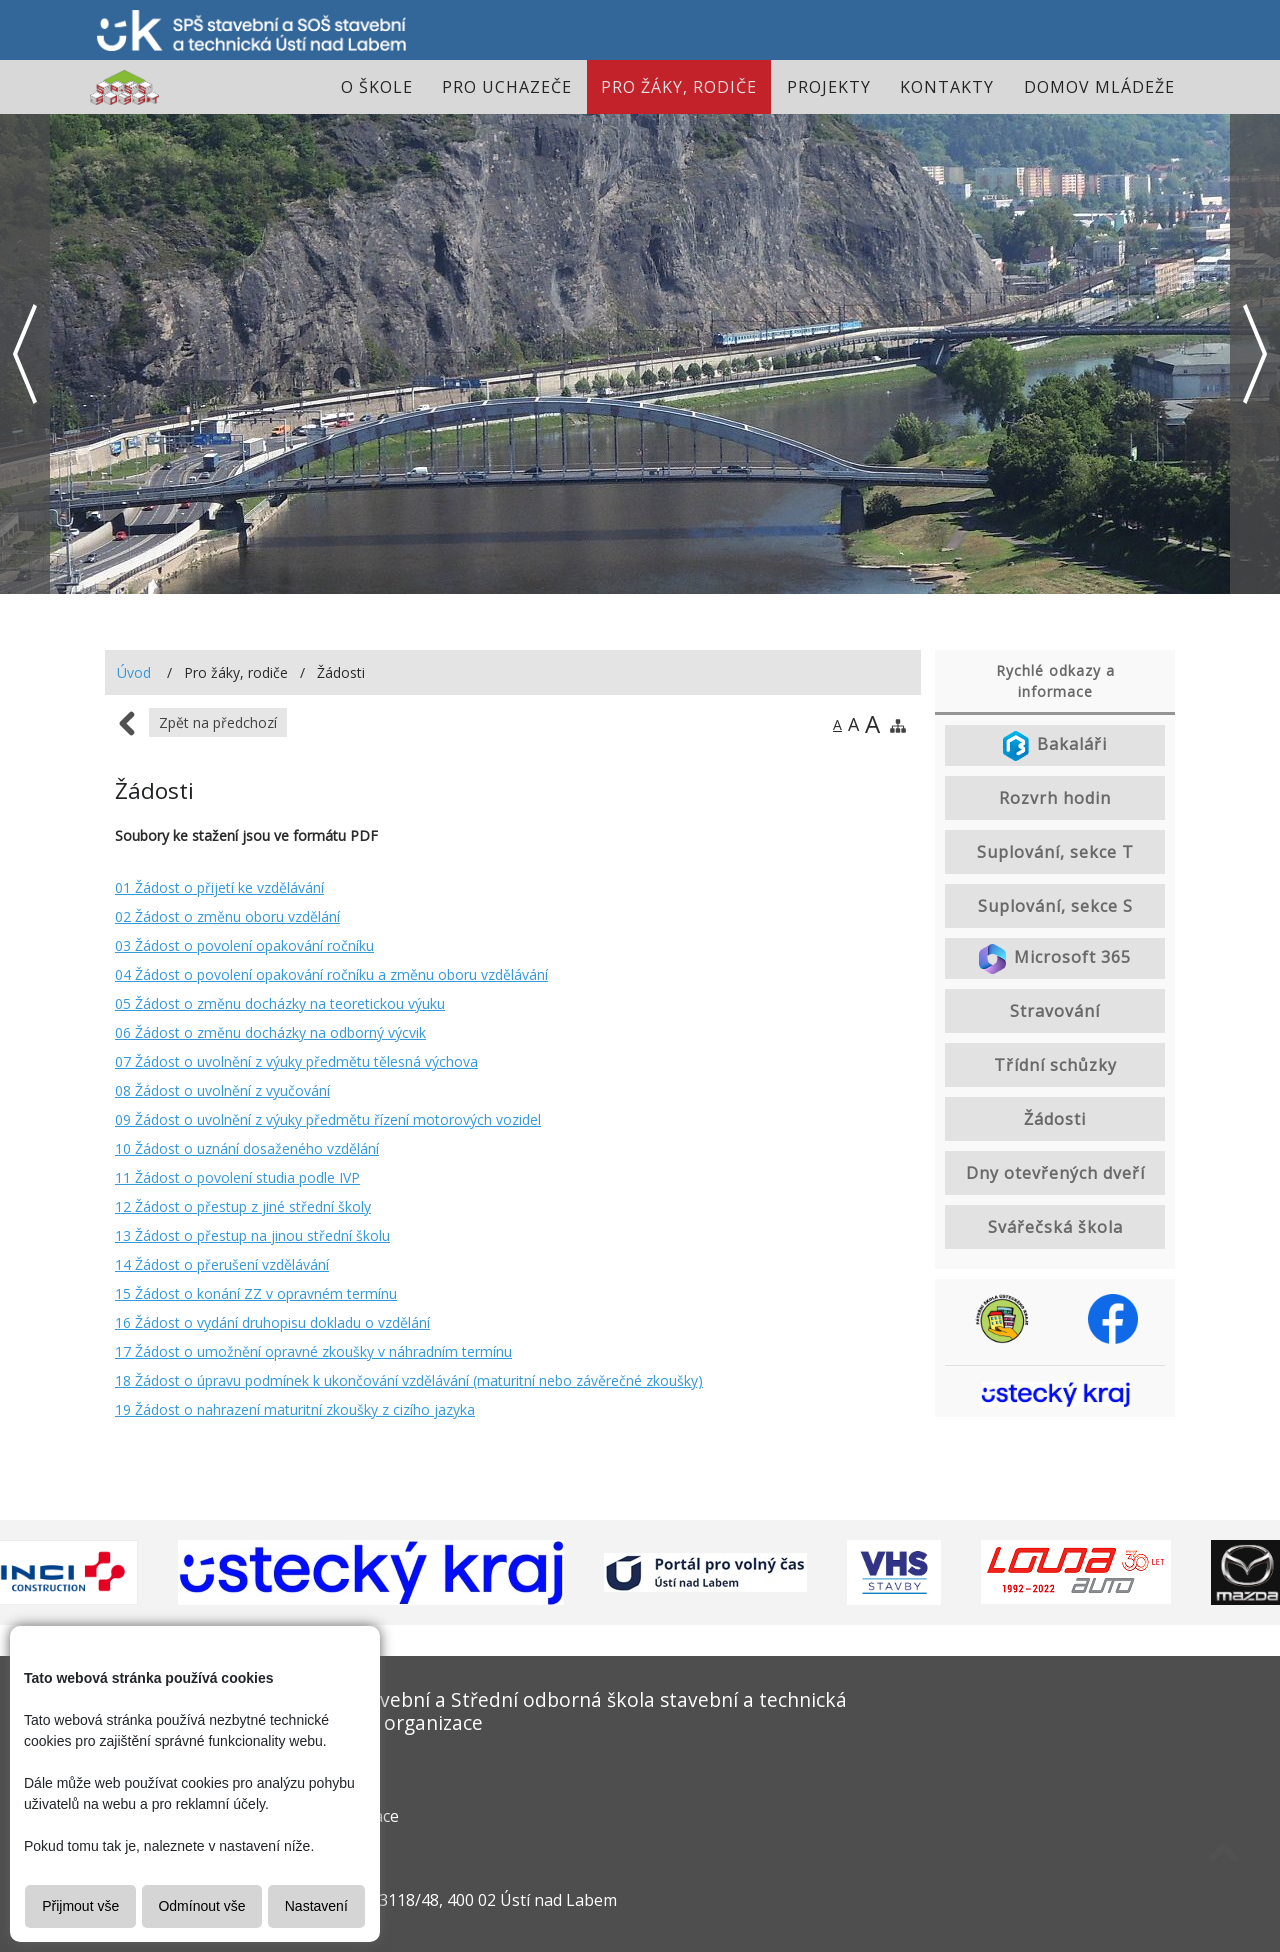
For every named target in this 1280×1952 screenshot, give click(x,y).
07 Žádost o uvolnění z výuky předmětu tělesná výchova (296, 1061)
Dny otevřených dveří (1055, 1173)
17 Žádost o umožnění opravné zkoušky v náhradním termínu (313, 1351)
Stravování (1055, 1011)
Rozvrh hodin (1055, 798)
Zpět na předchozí (218, 722)
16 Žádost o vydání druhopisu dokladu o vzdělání (272, 1322)
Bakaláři (1055, 746)
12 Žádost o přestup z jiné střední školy (243, 1206)
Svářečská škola (1055, 1227)
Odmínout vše (201, 1906)
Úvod (134, 672)
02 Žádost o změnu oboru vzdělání (227, 916)
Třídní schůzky (1055, 1065)
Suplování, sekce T (1055, 852)
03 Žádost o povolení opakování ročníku (244, 945)
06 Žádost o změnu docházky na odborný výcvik (270, 1032)
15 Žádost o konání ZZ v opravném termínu (256, 1293)
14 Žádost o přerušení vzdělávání (222, 1264)
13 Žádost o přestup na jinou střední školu (252, 1235)
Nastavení (316, 1906)
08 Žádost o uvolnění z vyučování (222, 1090)
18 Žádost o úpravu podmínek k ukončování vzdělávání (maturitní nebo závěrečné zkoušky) (409, 1380)
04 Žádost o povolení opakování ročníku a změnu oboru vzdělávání (331, 974)
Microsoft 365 (1055, 959)
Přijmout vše (80, 1906)
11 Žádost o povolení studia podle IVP (237, 1177)
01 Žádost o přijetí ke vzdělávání (219, 887)
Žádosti (1055, 1119)
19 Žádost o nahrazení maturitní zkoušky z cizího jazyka (295, 1409)
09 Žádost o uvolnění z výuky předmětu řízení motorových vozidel (328, 1119)
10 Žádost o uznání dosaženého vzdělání (247, 1148)
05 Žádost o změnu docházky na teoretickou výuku (280, 1003)
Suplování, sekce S (1055, 906)
